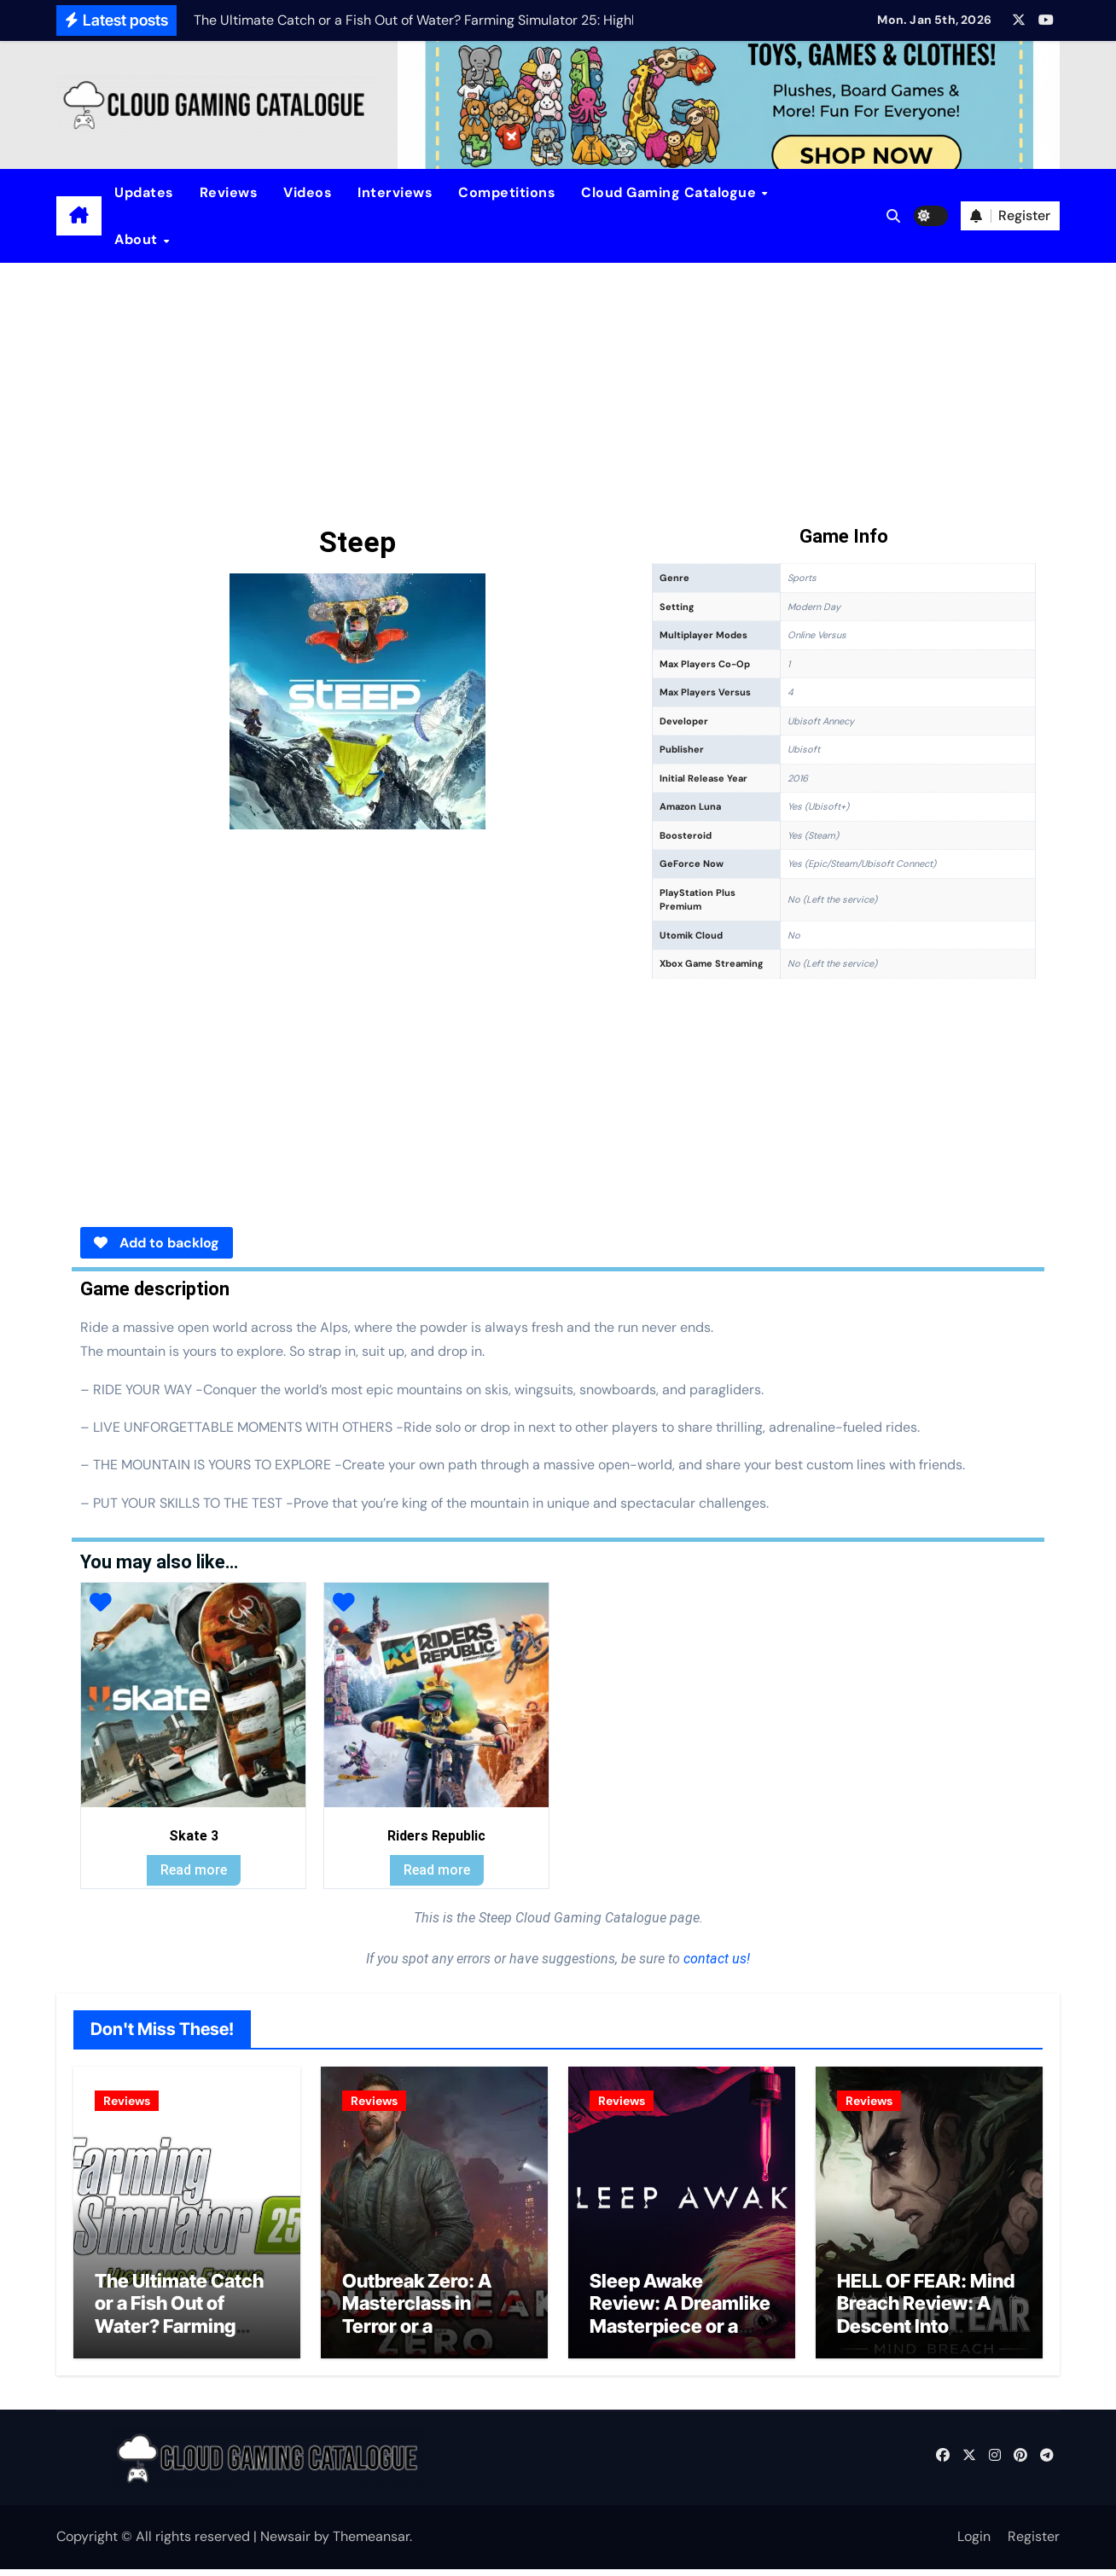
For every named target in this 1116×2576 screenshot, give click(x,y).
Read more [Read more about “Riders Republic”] (437, 1870)
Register (1034, 2543)
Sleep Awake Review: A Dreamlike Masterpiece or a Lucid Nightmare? (680, 2321)
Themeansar (371, 2543)
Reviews (229, 192)
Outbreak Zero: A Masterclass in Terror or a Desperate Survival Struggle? (425, 2333)
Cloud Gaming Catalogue (670, 192)
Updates (144, 192)
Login (974, 2543)
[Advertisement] (558, 390)
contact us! (715, 1959)
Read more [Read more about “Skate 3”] (193, 1870)
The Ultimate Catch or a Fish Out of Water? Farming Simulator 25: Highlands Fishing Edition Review (179, 2344)
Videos (307, 192)
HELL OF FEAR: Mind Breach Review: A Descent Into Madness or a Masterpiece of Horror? (925, 2344)
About (137, 239)
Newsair (285, 2543)
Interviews (395, 192)
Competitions (506, 192)
